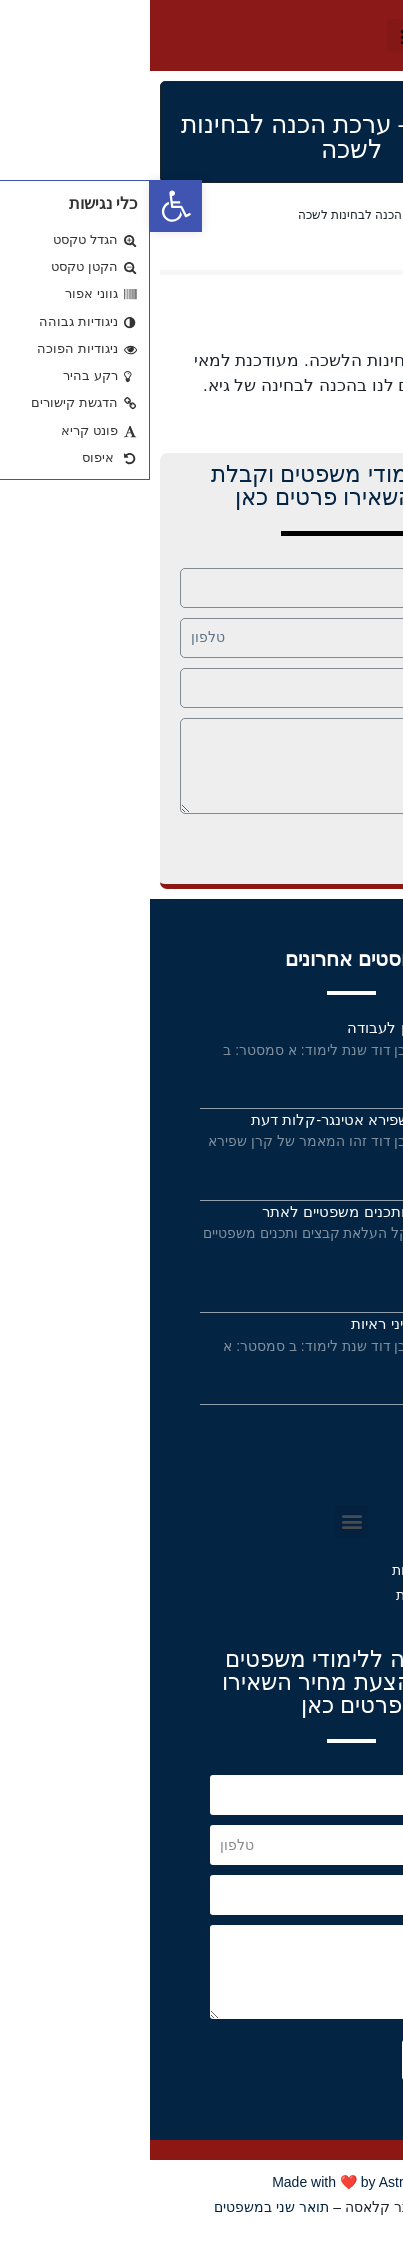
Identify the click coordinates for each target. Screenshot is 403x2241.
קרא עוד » (325, 1074)
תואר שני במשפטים (121, 2207)
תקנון (330, 1485)
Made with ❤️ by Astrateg (201, 2182)
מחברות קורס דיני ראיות (277, 1323)
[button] (260, 35)
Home (377, 215)
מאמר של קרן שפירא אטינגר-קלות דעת (227, 1119)
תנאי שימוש (305, 1455)
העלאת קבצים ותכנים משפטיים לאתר (232, 1211)
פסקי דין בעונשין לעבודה (275, 1027)
